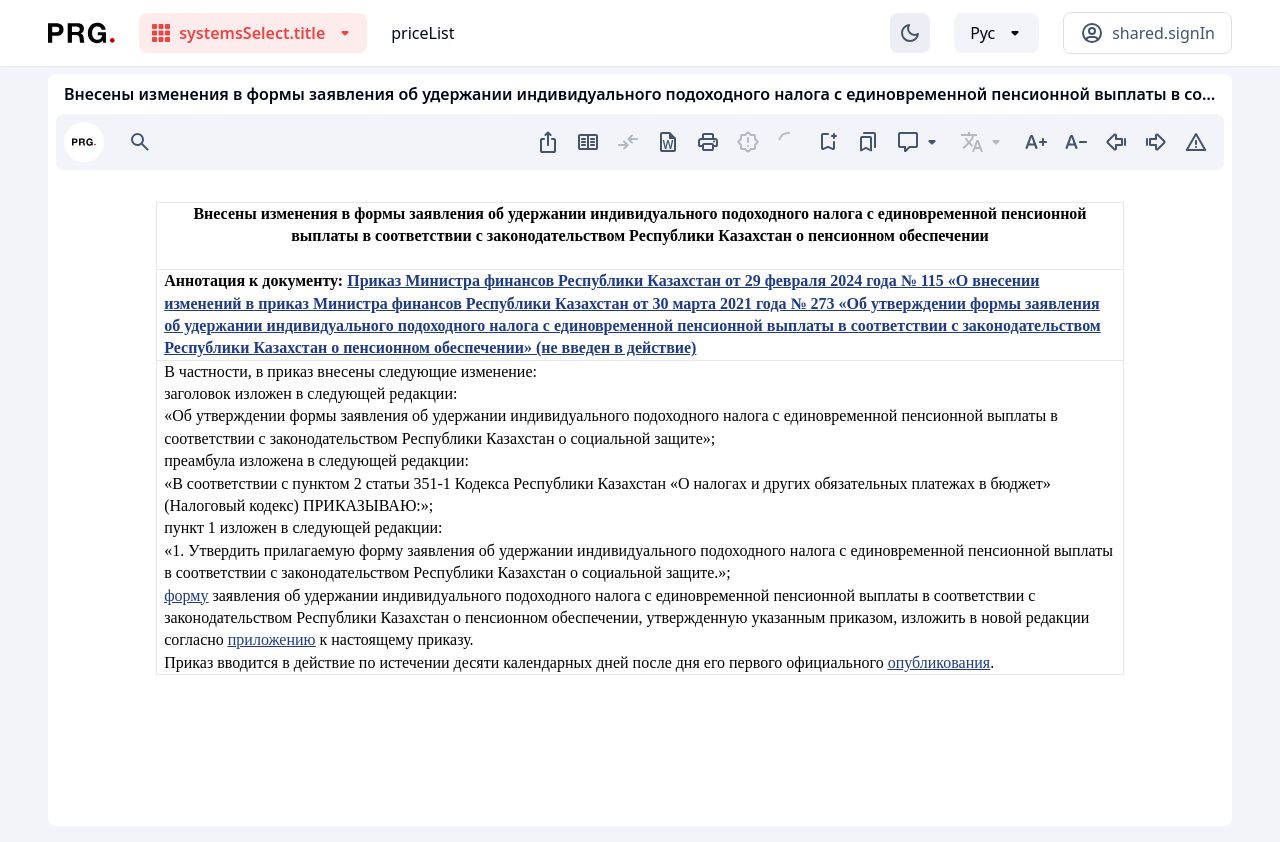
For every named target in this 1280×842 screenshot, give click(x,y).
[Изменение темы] (910, 33)
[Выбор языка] (996, 33)
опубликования (939, 662)
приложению (272, 639)
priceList (422, 33)
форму (186, 595)
